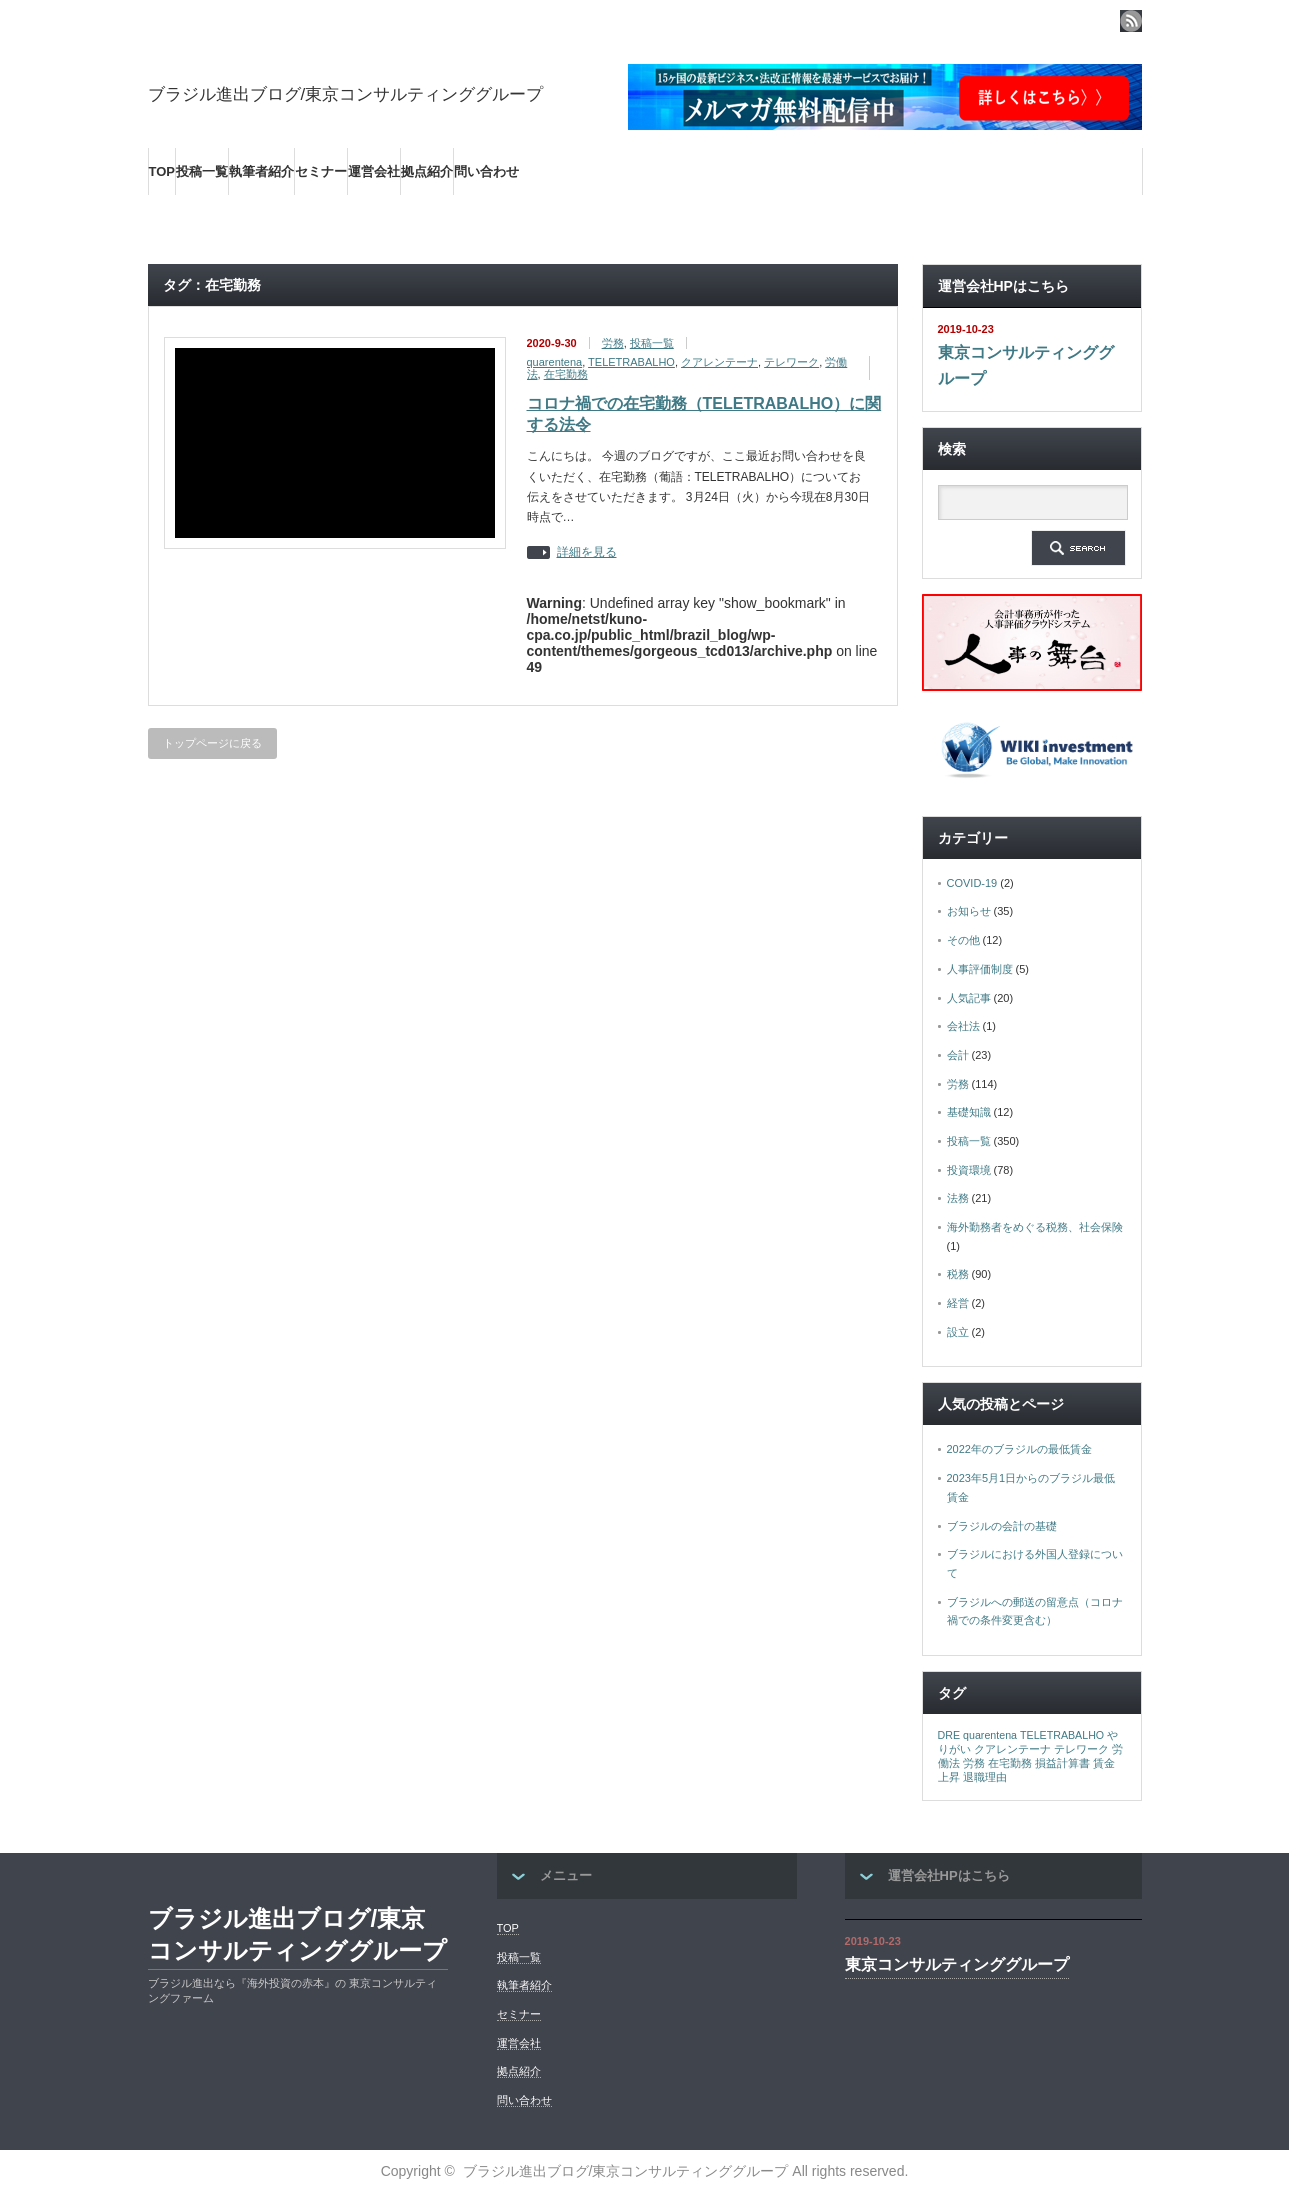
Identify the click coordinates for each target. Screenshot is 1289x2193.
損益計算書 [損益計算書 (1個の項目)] (1062, 1763)
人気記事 (969, 998)
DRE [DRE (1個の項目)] (949, 1735)
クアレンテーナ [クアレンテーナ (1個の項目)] (1012, 1749)
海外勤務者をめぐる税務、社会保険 (1035, 1227)
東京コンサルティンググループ (1026, 365)
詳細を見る (587, 552)
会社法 (963, 1026)
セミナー (321, 171)
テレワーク (791, 362)
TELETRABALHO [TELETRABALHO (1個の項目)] (1062, 1735)
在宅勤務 (566, 374)
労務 (613, 343)
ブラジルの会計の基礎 (1002, 1526)
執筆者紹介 (261, 171)
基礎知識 (969, 1112)
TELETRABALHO (631, 362)
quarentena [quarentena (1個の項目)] (990, 1735)
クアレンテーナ (719, 362)
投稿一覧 (202, 171)
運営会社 (374, 171)
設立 (958, 1332)
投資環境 (969, 1170)
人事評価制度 (980, 969)
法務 (958, 1198)
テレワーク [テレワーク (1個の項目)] (1081, 1749)
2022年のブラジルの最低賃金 (1019, 1449)
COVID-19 (972, 883)
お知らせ (969, 911)
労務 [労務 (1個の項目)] (974, 1763)
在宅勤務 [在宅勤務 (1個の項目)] (1010, 1763)
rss (1131, 21)
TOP (162, 171)
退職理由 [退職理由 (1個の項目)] (985, 1777)
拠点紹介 (427, 171)
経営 (958, 1303)
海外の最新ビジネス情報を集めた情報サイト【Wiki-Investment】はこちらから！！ (410, 219)
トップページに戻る (212, 743)
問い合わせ (486, 171)
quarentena (555, 362)
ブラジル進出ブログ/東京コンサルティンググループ (346, 94)
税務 (958, 1274)
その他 (963, 940)
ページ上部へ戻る (1271, 1792)
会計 (958, 1055)
